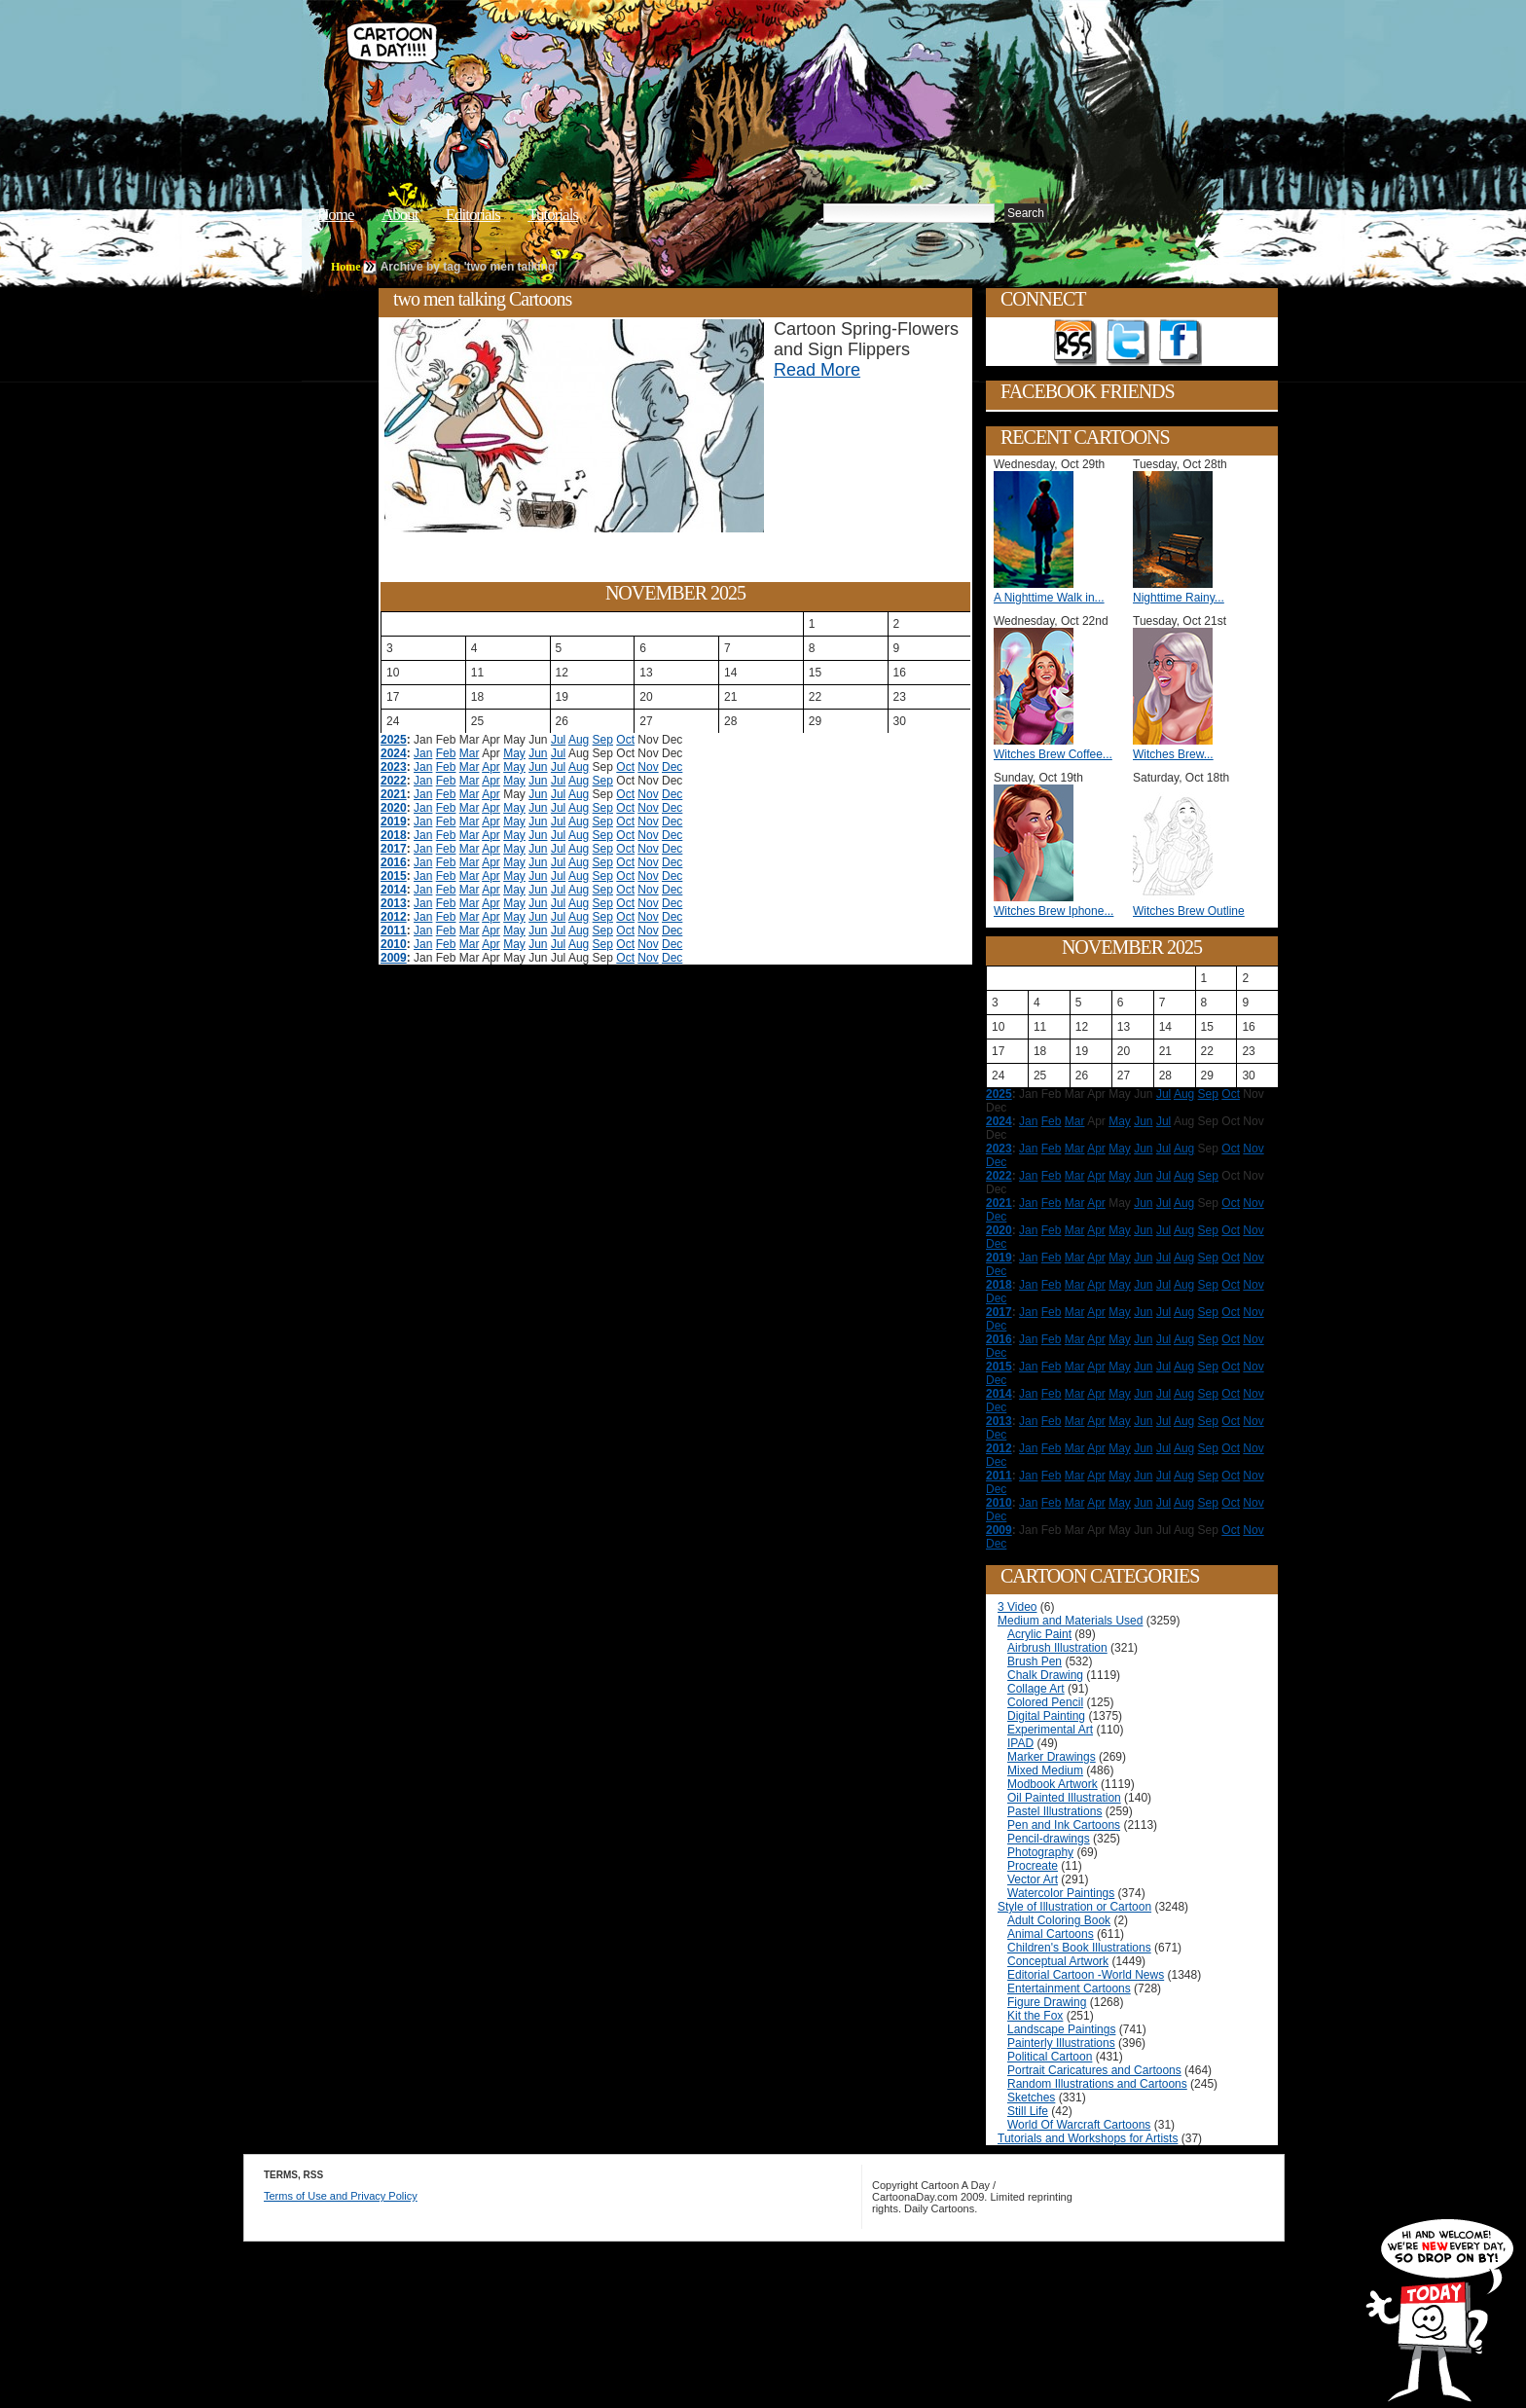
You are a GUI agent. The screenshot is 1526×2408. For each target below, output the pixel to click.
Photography (1040, 1852)
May (514, 753)
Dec (672, 767)
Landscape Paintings (1061, 2029)
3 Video (1017, 1607)
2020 (394, 808)
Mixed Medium (1045, 1770)
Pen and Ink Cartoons (1063, 1825)
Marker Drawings (1051, 1757)
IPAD (1020, 1743)
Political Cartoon (1049, 2056)
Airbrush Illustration (1057, 1648)
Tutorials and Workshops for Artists (1088, 2138)
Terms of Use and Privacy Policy (341, 2196)
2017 (394, 849)
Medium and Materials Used (1070, 1620)
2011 (394, 930)
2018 (394, 835)
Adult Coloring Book (1058, 1920)
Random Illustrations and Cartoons (1097, 2084)
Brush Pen (1034, 1661)
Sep (603, 740)
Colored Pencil (1045, 1702)
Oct (625, 740)
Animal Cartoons (1050, 1934)
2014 (394, 889)
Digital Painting (1046, 1716)
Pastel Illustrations (1054, 1811)
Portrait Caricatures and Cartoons (1094, 2070)
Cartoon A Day (640, 64)
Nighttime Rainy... (1178, 597)
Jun (537, 753)
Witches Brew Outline (1189, 911)
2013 (394, 903)
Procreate (1032, 1866)
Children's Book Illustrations (1079, 1947)
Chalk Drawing (1045, 1675)
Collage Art (1036, 1689)
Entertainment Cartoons (1069, 1988)
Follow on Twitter (1128, 342)
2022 (394, 780)
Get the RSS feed (1075, 342)
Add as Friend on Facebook (1180, 342)
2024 (394, 753)
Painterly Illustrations (1061, 2043)
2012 (394, 917)
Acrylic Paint (1039, 1634)
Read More (817, 370)
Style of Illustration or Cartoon (1074, 1907)
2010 (394, 944)
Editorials (473, 214)
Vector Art (1032, 1879)
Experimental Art (1050, 1729)
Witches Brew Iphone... (1053, 911)
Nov (647, 767)
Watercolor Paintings (1060, 1893)
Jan (423, 753)
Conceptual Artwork (1057, 1961)
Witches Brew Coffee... (1053, 754)
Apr (491, 767)
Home (335, 214)
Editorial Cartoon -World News (1085, 1975)
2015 (394, 876)
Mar (469, 753)
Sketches (1031, 2097)
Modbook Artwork (1052, 1784)
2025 (394, 740)
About (400, 214)
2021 (394, 794)
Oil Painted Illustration (1064, 1798)
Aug (578, 740)
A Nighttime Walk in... (1049, 597)
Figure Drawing (1046, 2002)
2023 (394, 767)
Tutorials (552, 214)
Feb (446, 753)
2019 (394, 821)
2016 (394, 862)
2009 (394, 958)
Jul (558, 740)
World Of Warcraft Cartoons (1078, 2125)
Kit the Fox (1035, 2016)
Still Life (1027, 2111)
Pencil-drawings (1048, 1838)
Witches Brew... (1173, 754)
